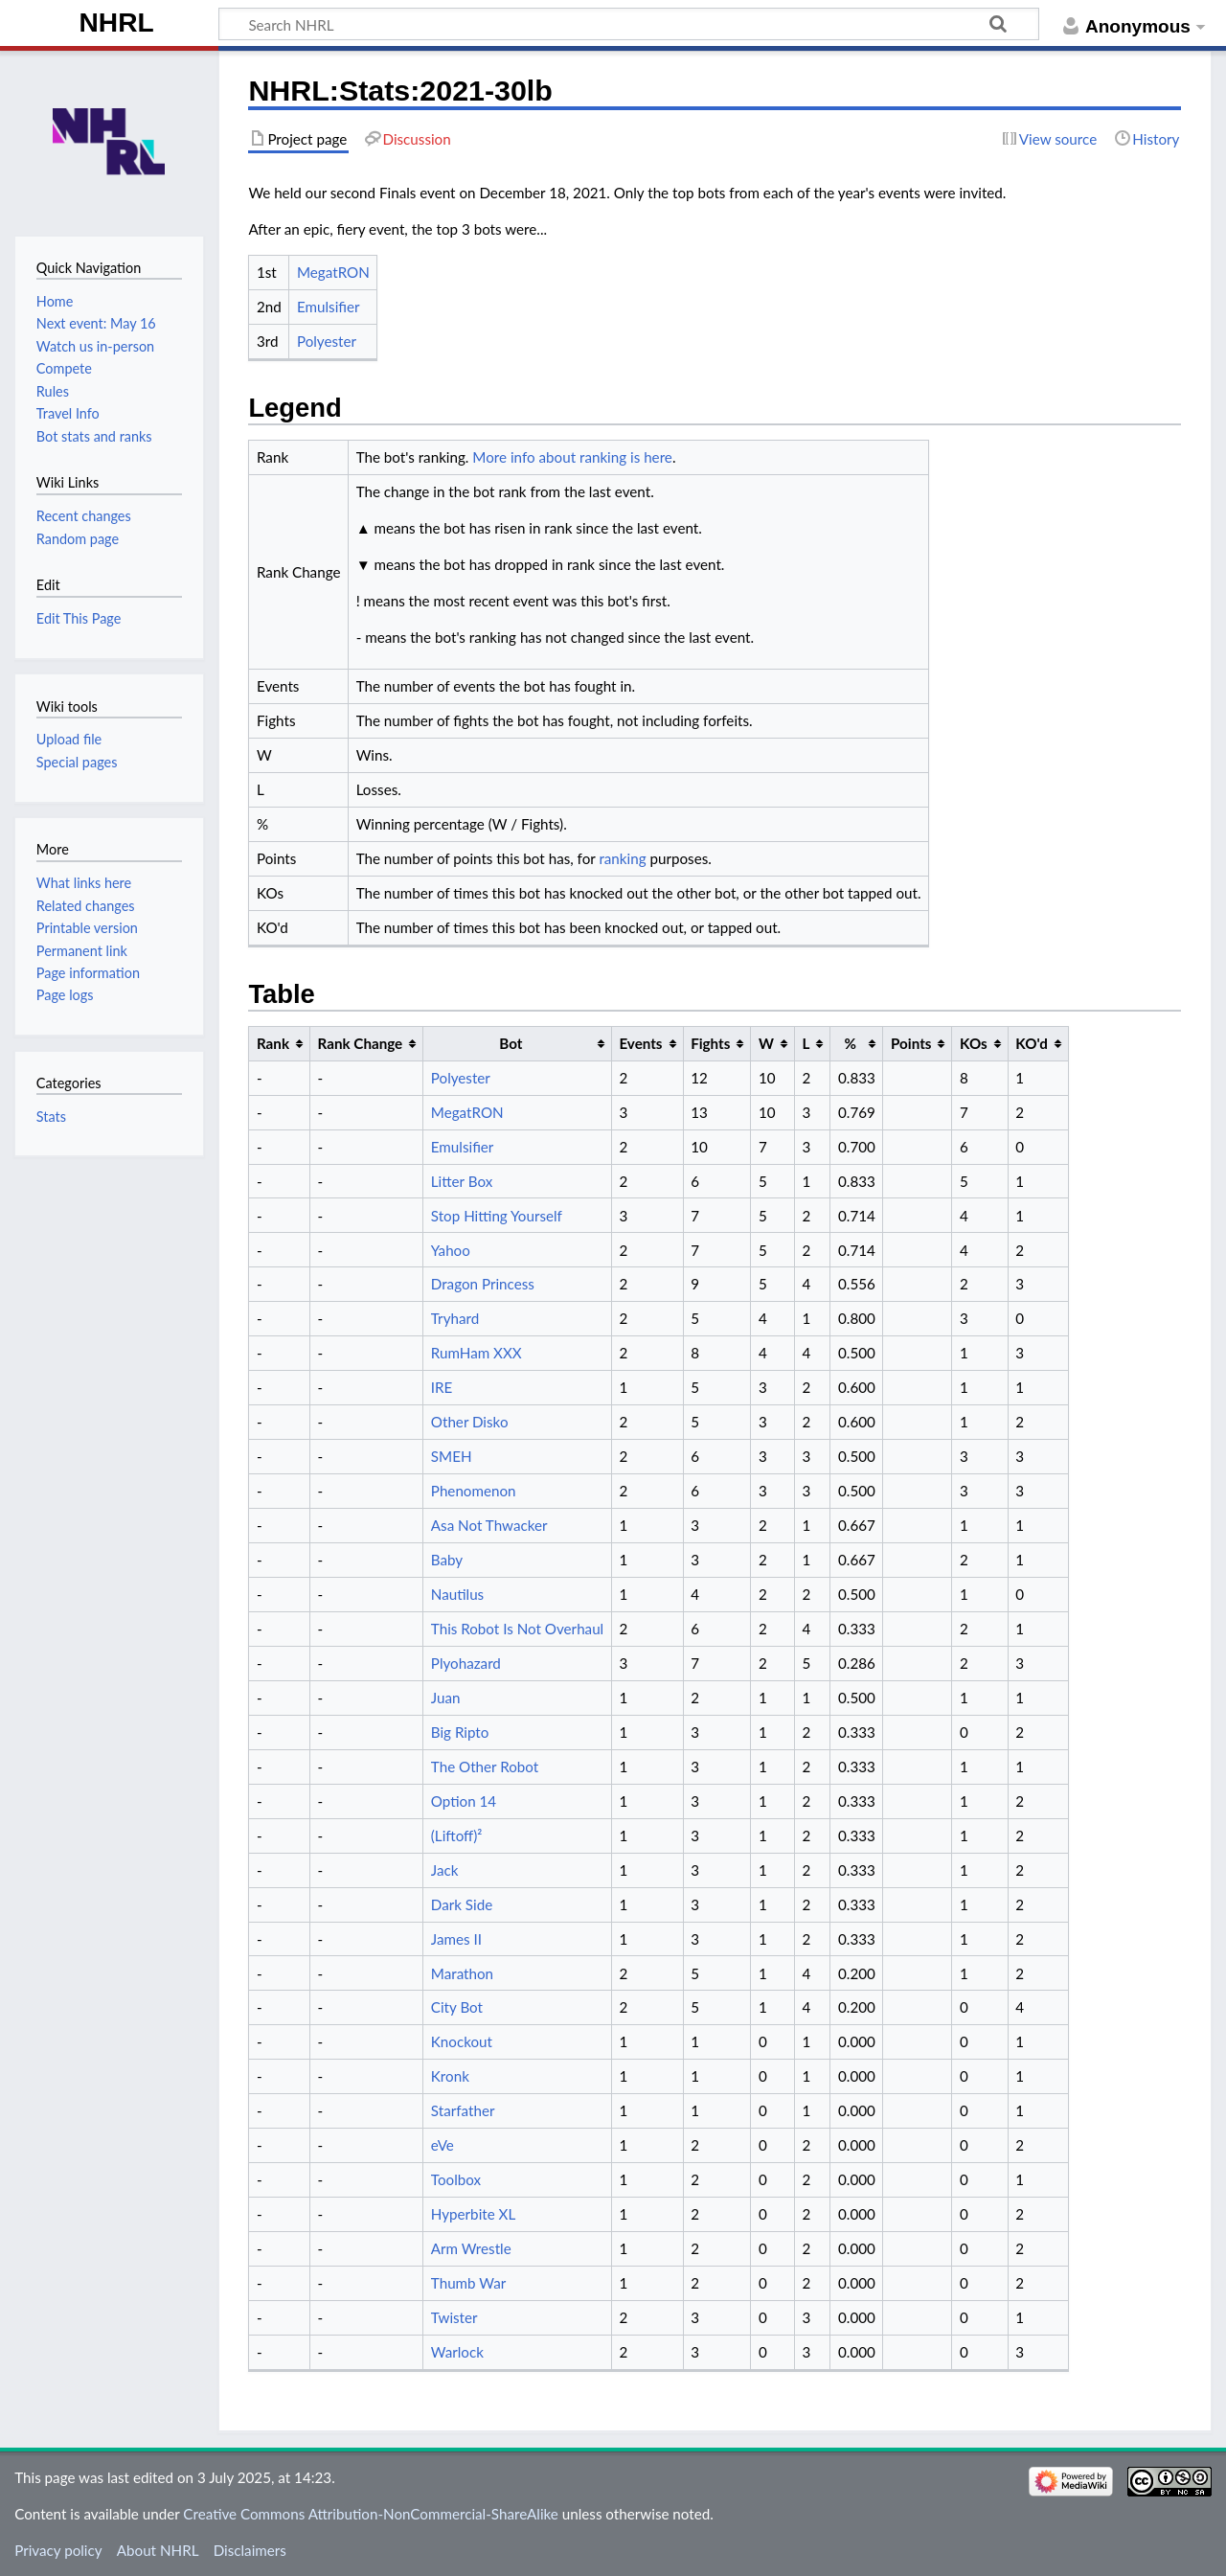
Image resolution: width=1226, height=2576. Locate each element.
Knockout (461, 2041)
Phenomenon (473, 1490)
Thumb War (468, 2282)
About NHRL (158, 2550)
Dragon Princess (482, 1283)
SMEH (451, 1456)
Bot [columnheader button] (510, 1043)
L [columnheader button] (806, 1043)
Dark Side (461, 1904)
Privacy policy (58, 2550)
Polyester (326, 341)
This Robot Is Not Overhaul (517, 1628)
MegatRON (333, 272)
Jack (445, 1870)
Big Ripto (460, 1732)
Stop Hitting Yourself (496, 1215)
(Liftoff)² (457, 1835)
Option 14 (463, 1801)
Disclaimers (250, 2550)
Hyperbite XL (473, 2214)
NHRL (116, 22)
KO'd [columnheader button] (1031, 1043)
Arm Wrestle (471, 2248)
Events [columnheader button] (640, 1043)
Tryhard (455, 1318)
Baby (447, 1559)
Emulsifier (328, 306)
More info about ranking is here (572, 457)
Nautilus (457, 1594)
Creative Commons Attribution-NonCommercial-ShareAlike (370, 2513)
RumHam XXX (476, 1352)
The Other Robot (484, 1766)
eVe (442, 2145)
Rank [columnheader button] (273, 1043)
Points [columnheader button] (911, 1043)
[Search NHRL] (628, 24)
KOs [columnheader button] (974, 1043)
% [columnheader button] (850, 1043)
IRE (442, 1387)
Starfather (463, 2110)
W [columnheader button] (766, 1043)
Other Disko (470, 1421)
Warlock (457, 2351)
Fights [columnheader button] (710, 1043)
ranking (622, 858)
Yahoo (450, 1250)
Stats (51, 1116)
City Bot (457, 2007)
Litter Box (461, 1181)
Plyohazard (466, 1663)
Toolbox (456, 2179)
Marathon (462, 1973)
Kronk (450, 2076)
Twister (454, 2317)
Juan (446, 1697)
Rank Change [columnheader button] (360, 1043)
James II (456, 1939)
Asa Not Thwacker (489, 1525)
